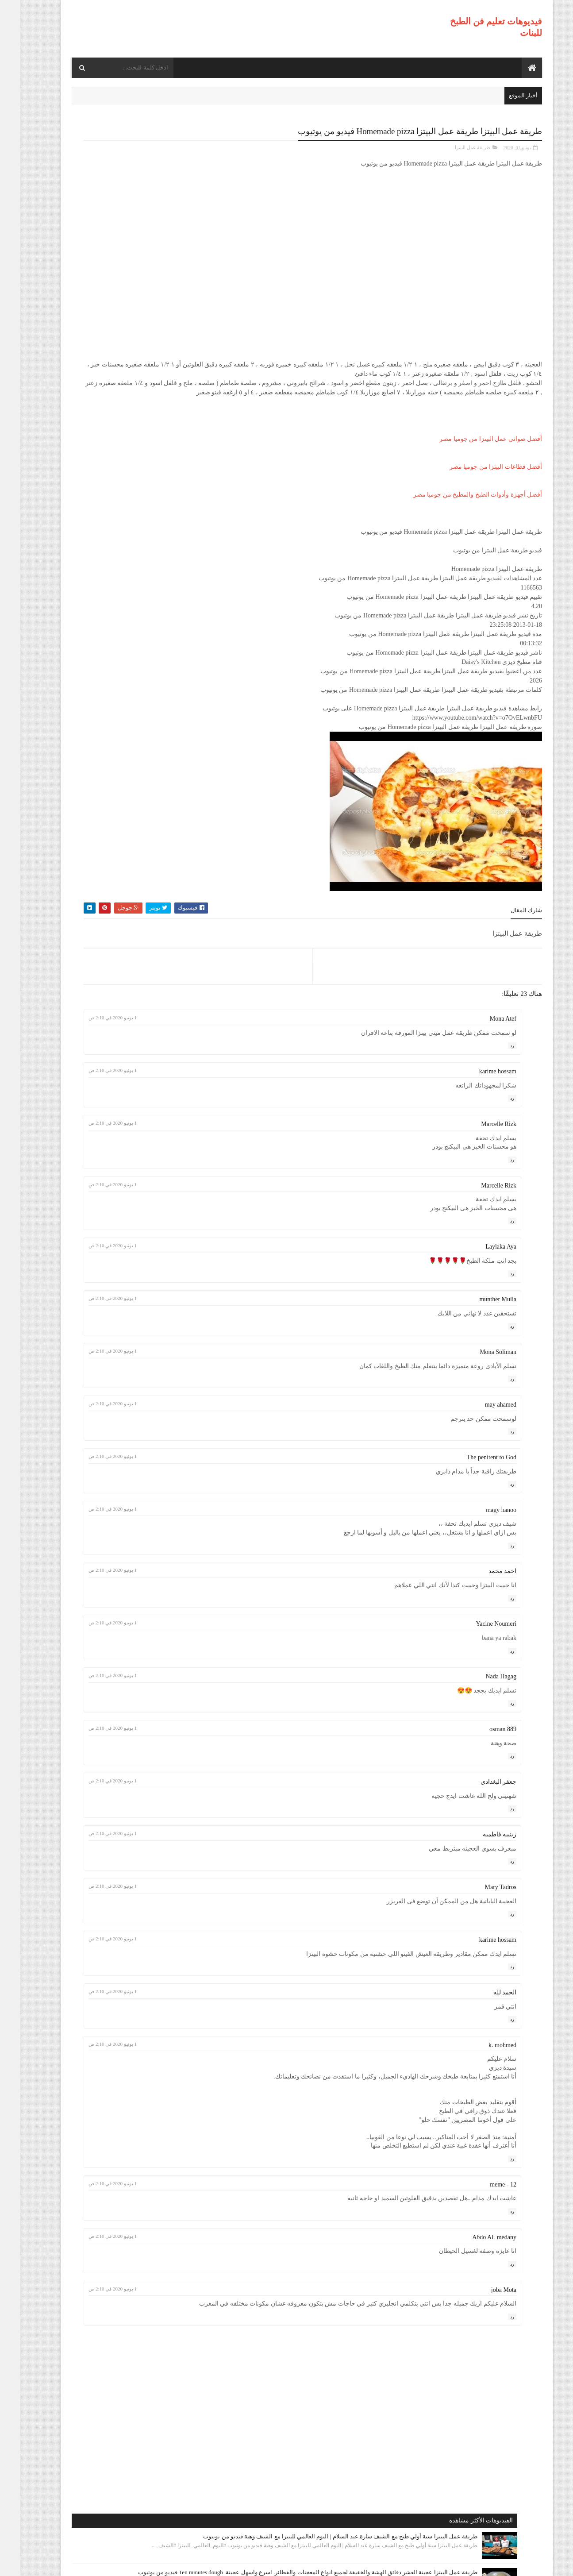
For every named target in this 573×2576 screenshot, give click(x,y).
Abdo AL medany (474, 2254)
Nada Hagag (480, 1694)
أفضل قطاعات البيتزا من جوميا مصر (475, 484)
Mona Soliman (477, 1369)
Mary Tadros (480, 1904)
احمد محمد (482, 1588)
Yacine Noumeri (475, 1641)
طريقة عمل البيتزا (452, 146)
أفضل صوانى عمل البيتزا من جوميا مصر (470, 456)
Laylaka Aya (480, 1264)
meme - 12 (482, 2201)
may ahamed (480, 1422)
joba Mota (483, 2307)
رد (492, 1063)
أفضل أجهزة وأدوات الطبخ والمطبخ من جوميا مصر (457, 512)
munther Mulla (477, 1316)
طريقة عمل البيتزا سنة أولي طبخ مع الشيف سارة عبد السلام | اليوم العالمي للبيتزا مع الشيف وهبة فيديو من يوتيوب (106, 178)
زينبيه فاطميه (479, 1851)
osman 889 (482, 1746)
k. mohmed (482, 2062)
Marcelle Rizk (478, 1141)
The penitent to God (471, 1474)
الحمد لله (484, 2009)
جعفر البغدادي (478, 1799)
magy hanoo (480, 1527)
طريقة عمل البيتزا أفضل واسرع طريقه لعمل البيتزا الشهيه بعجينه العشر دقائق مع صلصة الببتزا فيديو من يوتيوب (102, 423)
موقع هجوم (395, 2564)
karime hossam (477, 1088)
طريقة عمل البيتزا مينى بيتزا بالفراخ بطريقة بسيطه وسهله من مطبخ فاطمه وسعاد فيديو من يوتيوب (106, 535)
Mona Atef (482, 1036)
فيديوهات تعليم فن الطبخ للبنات (456, 2564)
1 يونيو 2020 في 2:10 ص (237, 1035)
